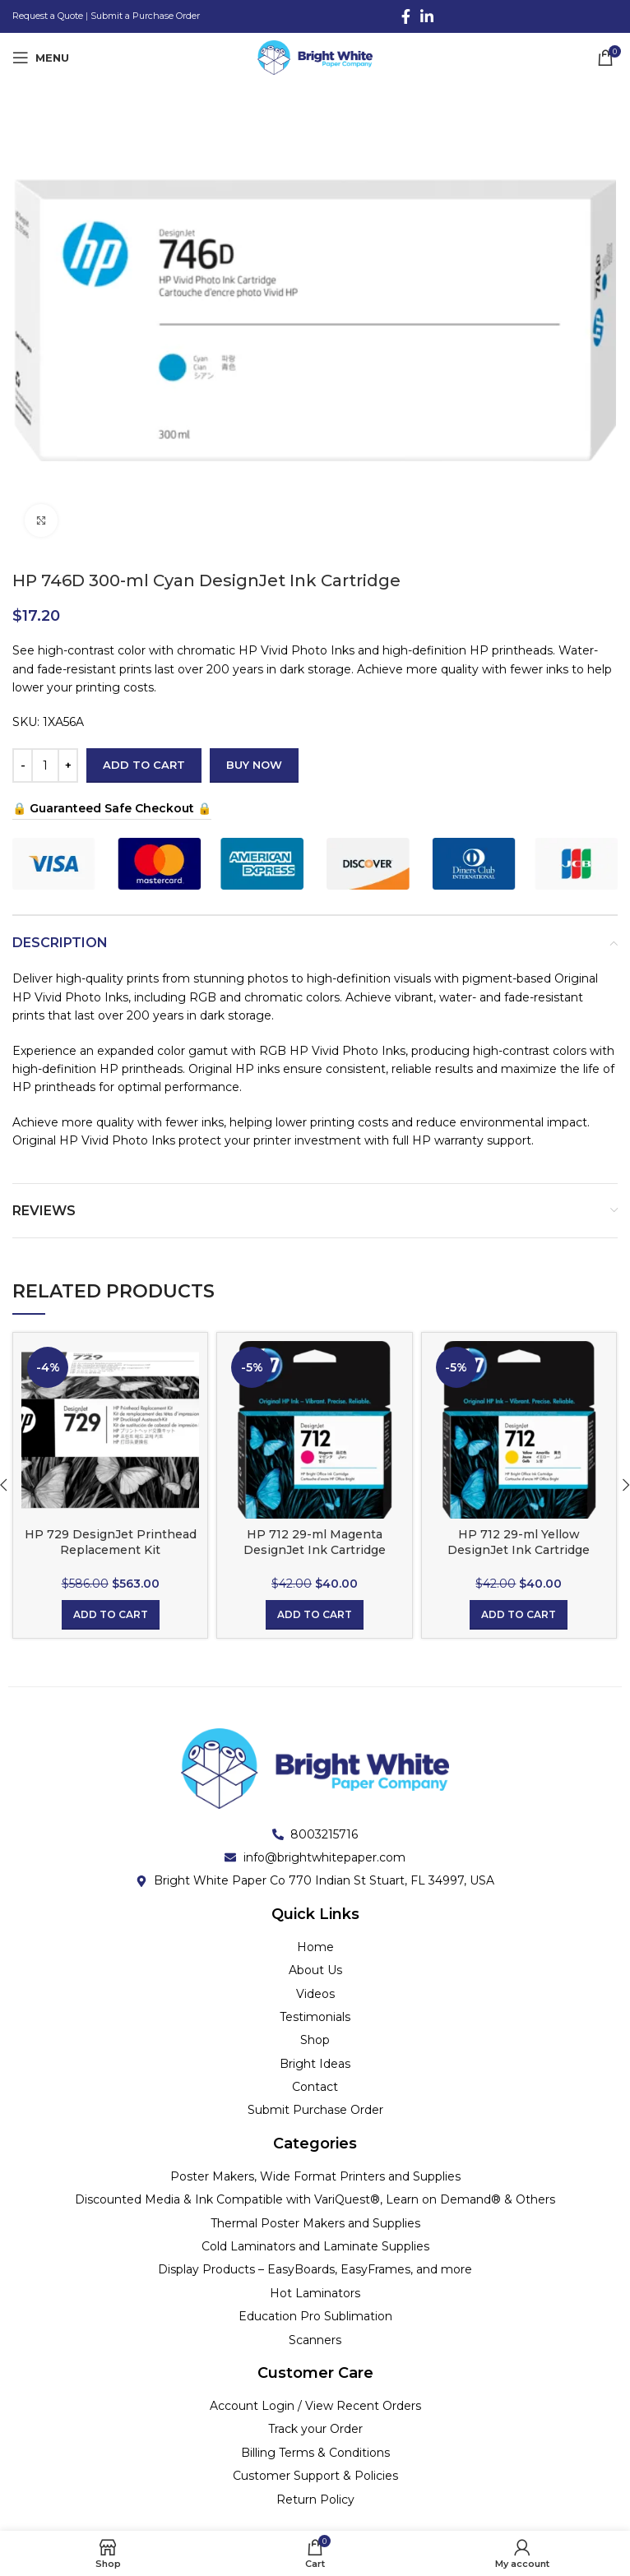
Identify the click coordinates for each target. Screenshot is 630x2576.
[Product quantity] (45, 765)
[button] (111, 1615)
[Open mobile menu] (40, 57)
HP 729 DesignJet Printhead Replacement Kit (111, 1542)
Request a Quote (47, 15)
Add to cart (144, 764)
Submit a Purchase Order (145, 15)
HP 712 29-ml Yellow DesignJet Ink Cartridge (518, 1542)
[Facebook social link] (405, 16)
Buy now (254, 764)
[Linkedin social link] (426, 16)
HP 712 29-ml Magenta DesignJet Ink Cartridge (314, 1542)
